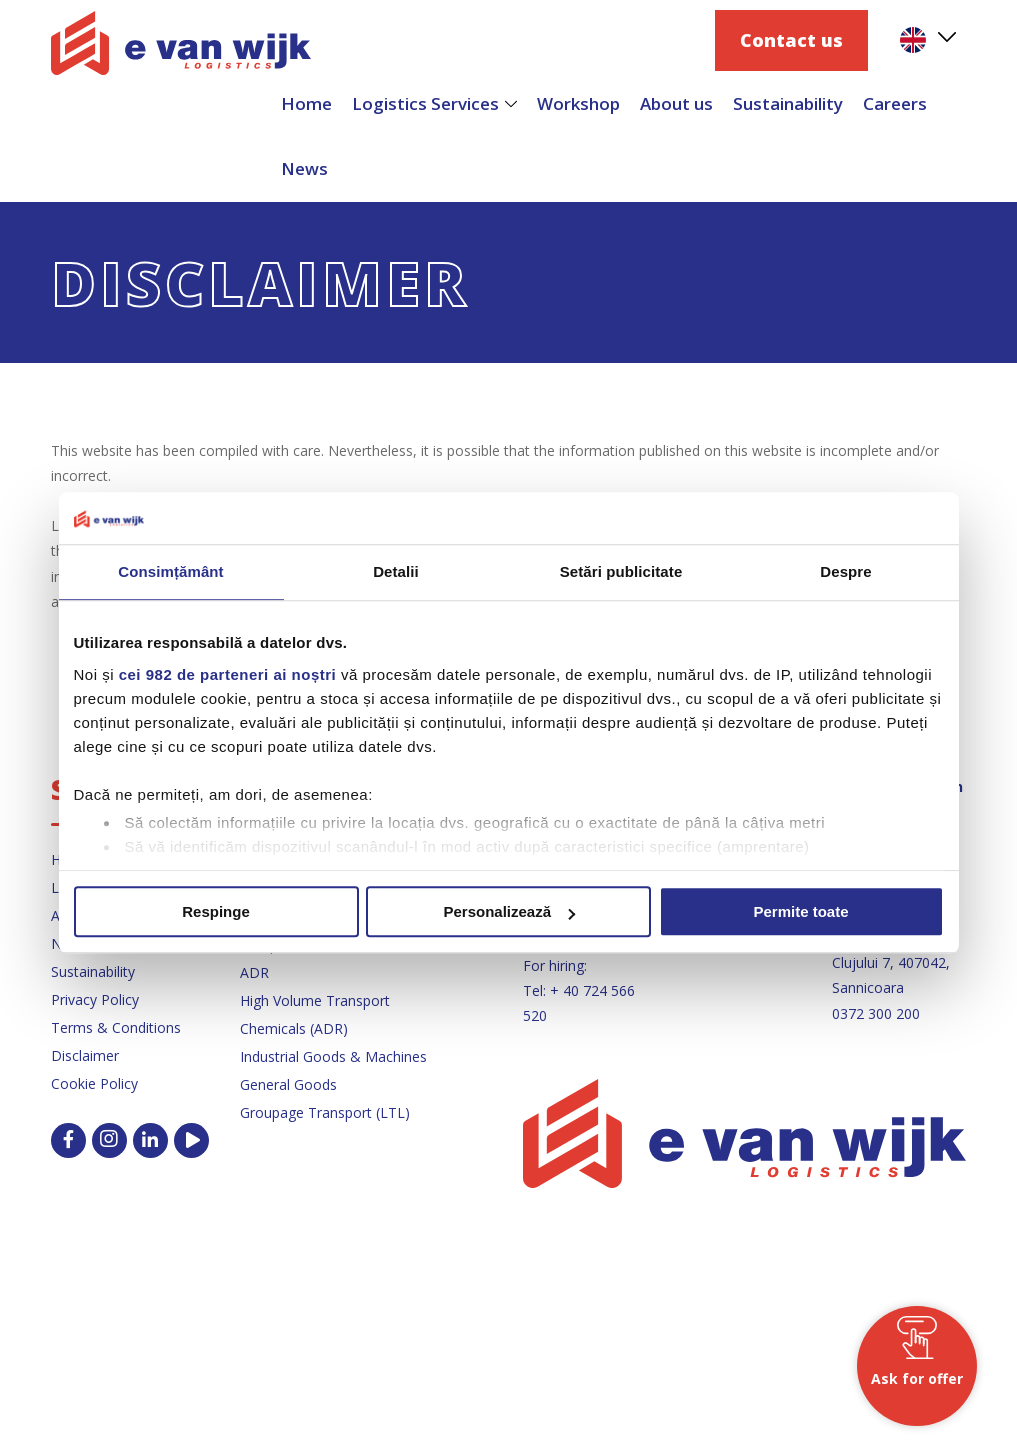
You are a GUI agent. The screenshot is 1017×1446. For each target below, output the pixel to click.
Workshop (578, 103)
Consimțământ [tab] (170, 572)
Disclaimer (85, 1055)
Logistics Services (425, 103)
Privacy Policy (95, 999)
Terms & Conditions (116, 1027)
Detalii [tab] (396, 572)
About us (676, 103)
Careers (895, 103)
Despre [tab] (845, 572)
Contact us (791, 40)
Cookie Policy (94, 1083)
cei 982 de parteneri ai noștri (228, 674)
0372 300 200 (876, 1013)
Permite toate (800, 912)
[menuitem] (927, 40)
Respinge (216, 912)
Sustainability (788, 103)
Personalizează (509, 912)
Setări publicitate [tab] (621, 572)
